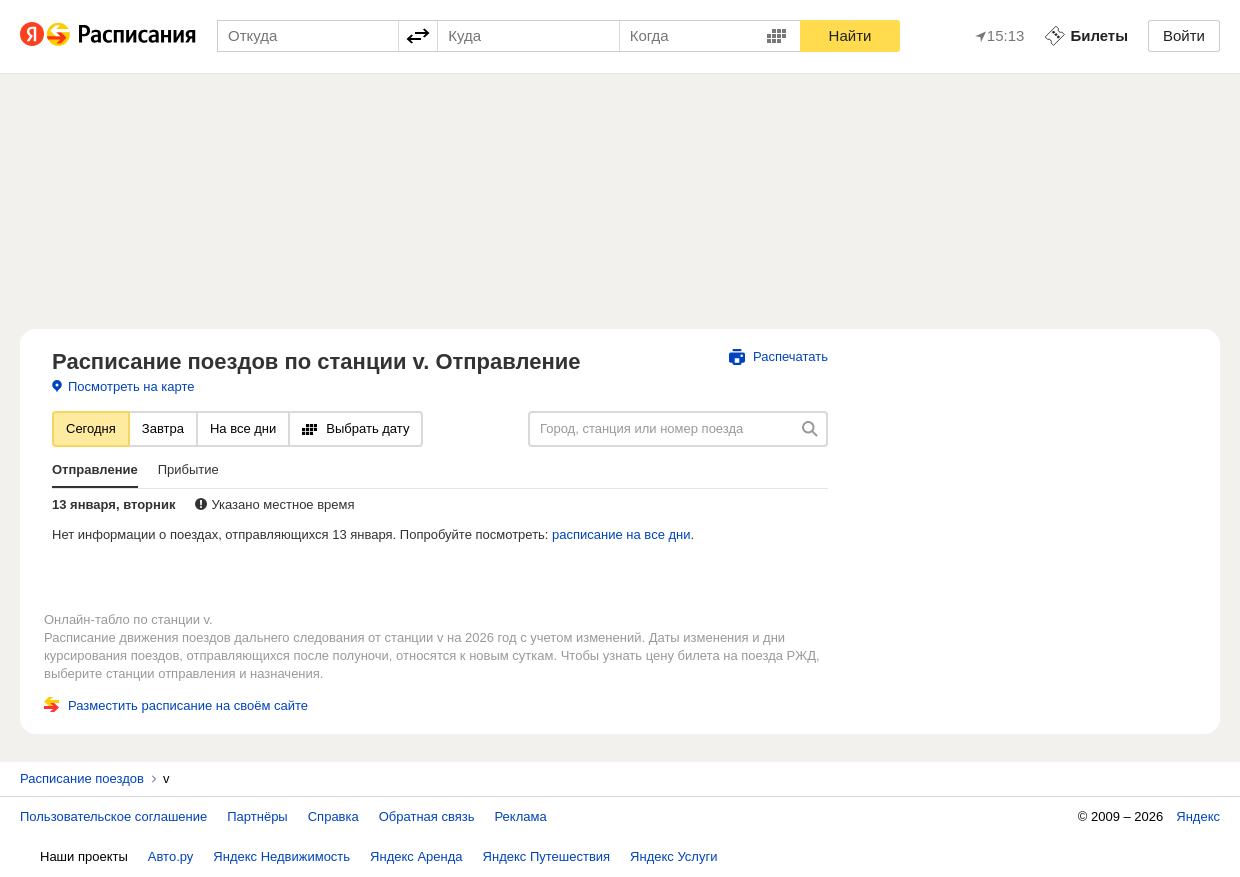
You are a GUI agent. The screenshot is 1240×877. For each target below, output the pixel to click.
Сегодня (91, 428)
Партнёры (257, 816)
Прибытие (188, 469)
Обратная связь (427, 816)
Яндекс (1198, 816)
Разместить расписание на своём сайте (176, 705)
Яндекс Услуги (673, 856)
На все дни (243, 428)
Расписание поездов (82, 778)
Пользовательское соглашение (113, 816)
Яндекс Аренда (416, 856)
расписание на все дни (621, 534)
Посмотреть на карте (123, 386)
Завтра (163, 428)
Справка (333, 816)
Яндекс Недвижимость (281, 856)
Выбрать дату (355, 428)
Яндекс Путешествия (547, 856)
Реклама (521, 816)
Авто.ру (171, 856)
